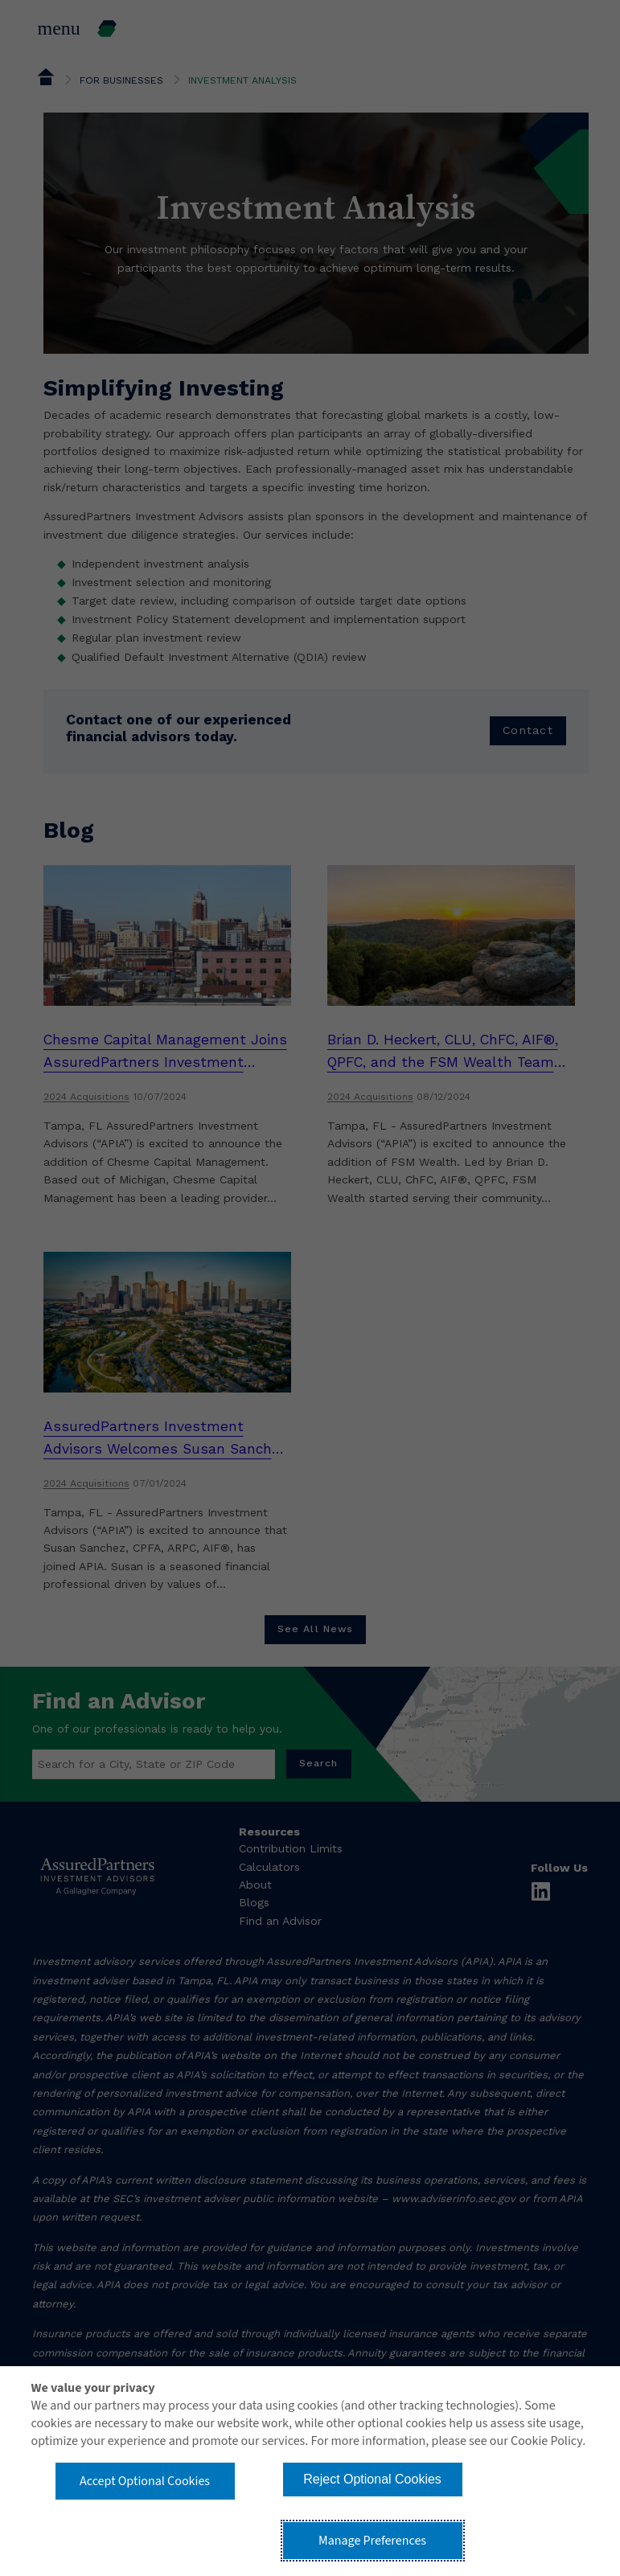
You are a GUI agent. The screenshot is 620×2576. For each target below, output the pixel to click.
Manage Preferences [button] (372, 2540)
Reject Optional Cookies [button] (372, 2479)
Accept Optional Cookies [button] (145, 2481)
